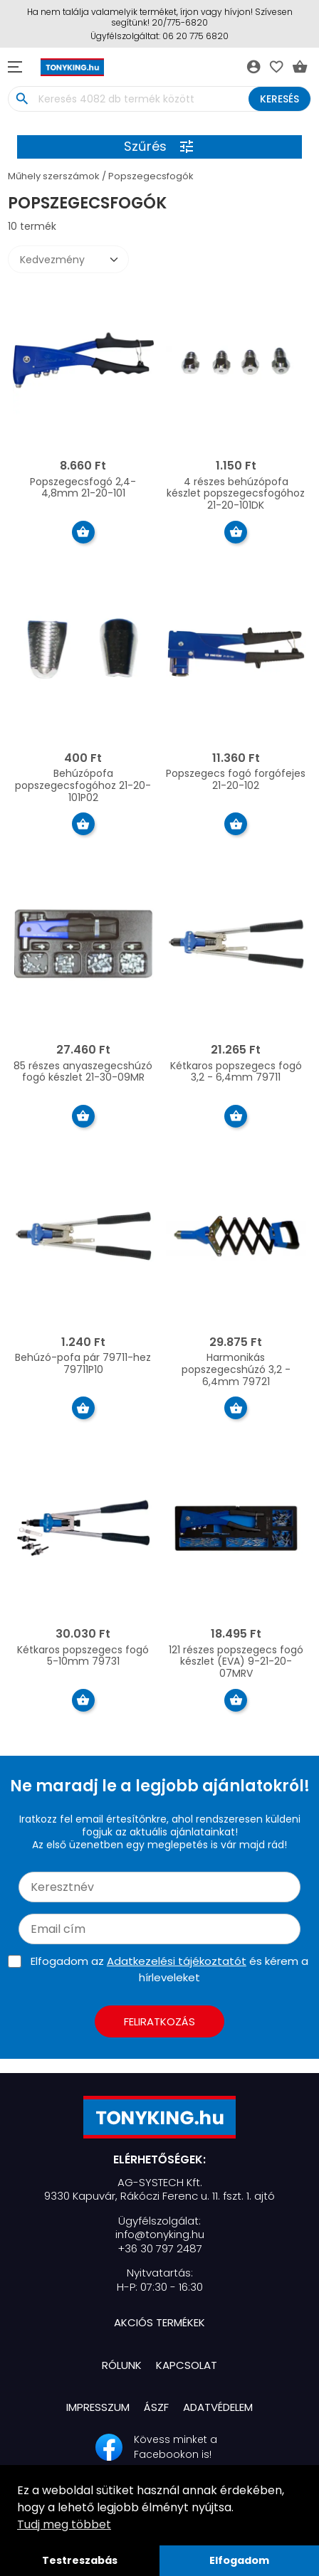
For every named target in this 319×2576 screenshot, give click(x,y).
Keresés (279, 99)
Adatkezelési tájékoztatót (176, 1961)
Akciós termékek (159, 2322)
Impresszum (98, 2407)
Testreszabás (79, 2560)
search (21, 99)
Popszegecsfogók (151, 176)
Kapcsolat (186, 2365)
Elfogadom (239, 2560)
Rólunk (122, 2365)
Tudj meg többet (64, 2524)
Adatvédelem (218, 2407)
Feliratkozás (159, 2021)
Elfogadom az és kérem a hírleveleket (169, 1969)
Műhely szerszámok (54, 176)
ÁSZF (156, 2407)
